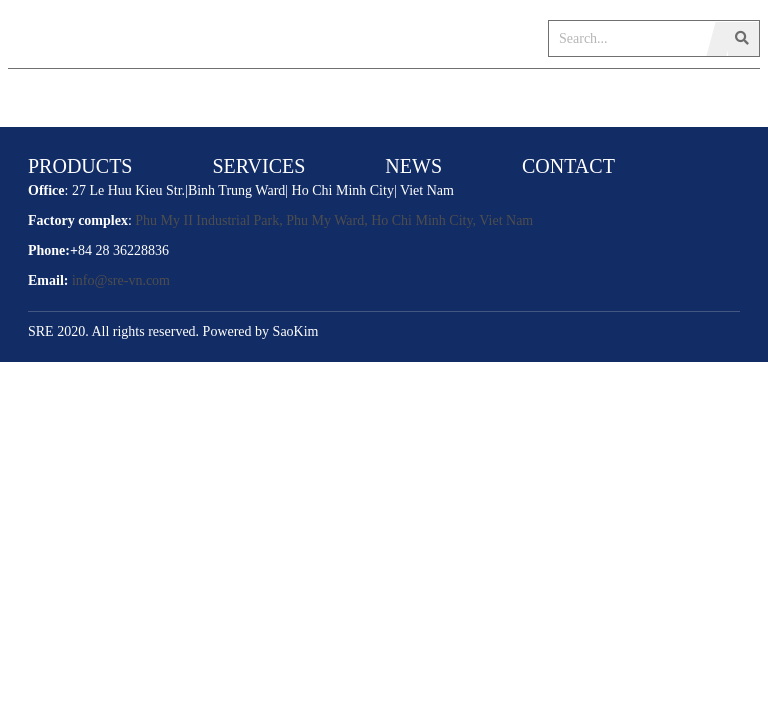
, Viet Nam (503, 220)
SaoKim (296, 331)
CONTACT (568, 166)
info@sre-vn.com (121, 280)
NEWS (413, 166)
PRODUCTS (80, 166)
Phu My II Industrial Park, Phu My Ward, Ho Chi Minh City (303, 220)
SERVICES (258, 166)
